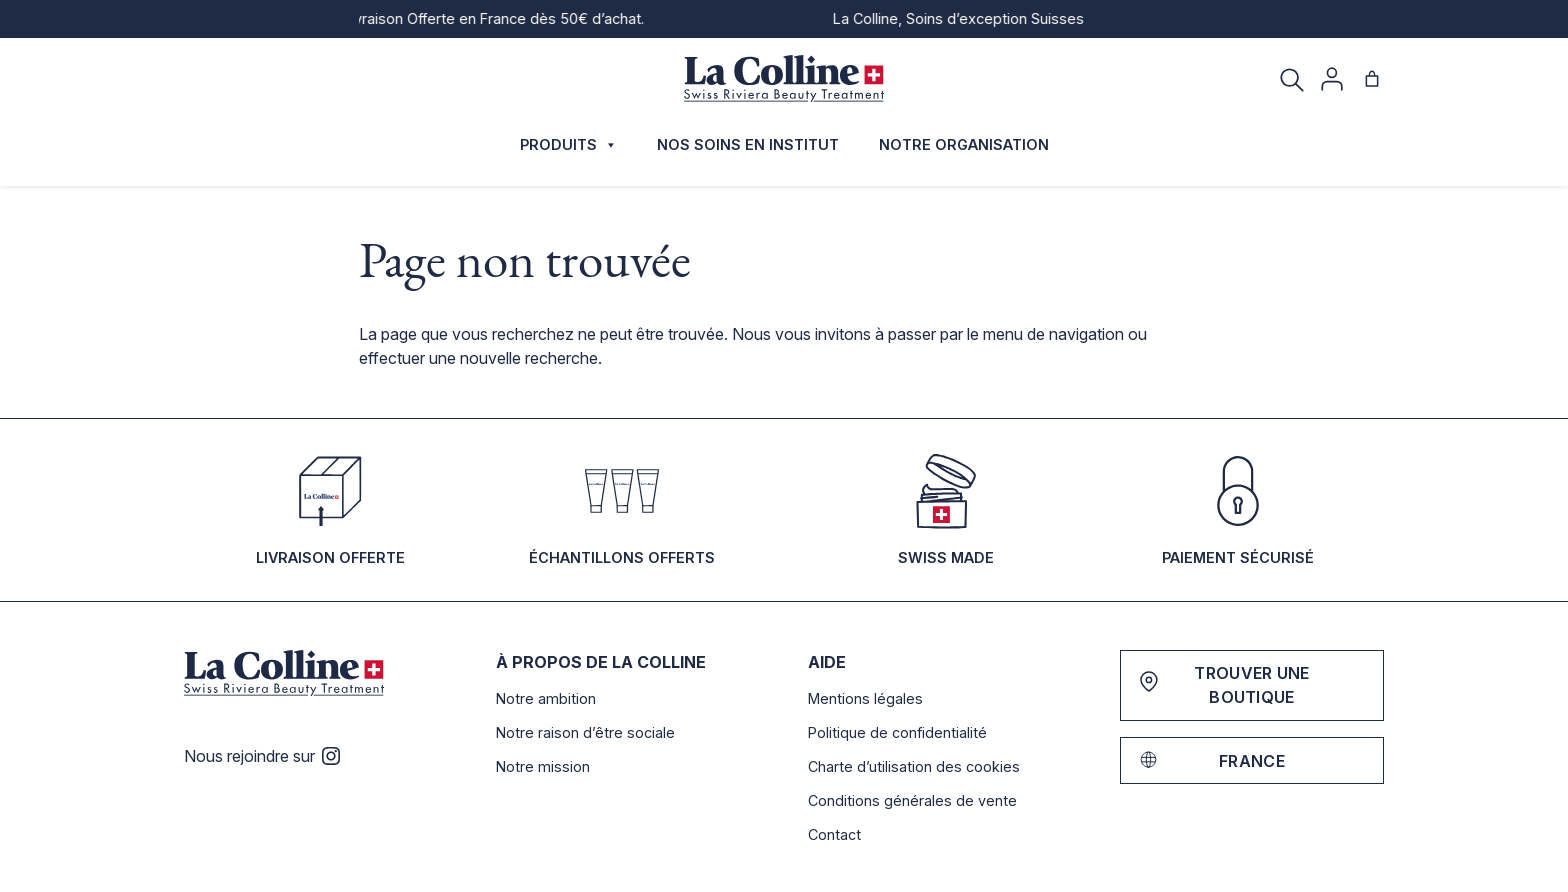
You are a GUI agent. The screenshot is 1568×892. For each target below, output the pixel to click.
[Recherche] (1292, 79)
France (1252, 761)
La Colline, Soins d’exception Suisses (970, 18)
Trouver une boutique (1252, 685)
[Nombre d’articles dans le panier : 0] (1372, 79)
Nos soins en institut (748, 144)
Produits (568, 145)
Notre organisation (964, 144)
